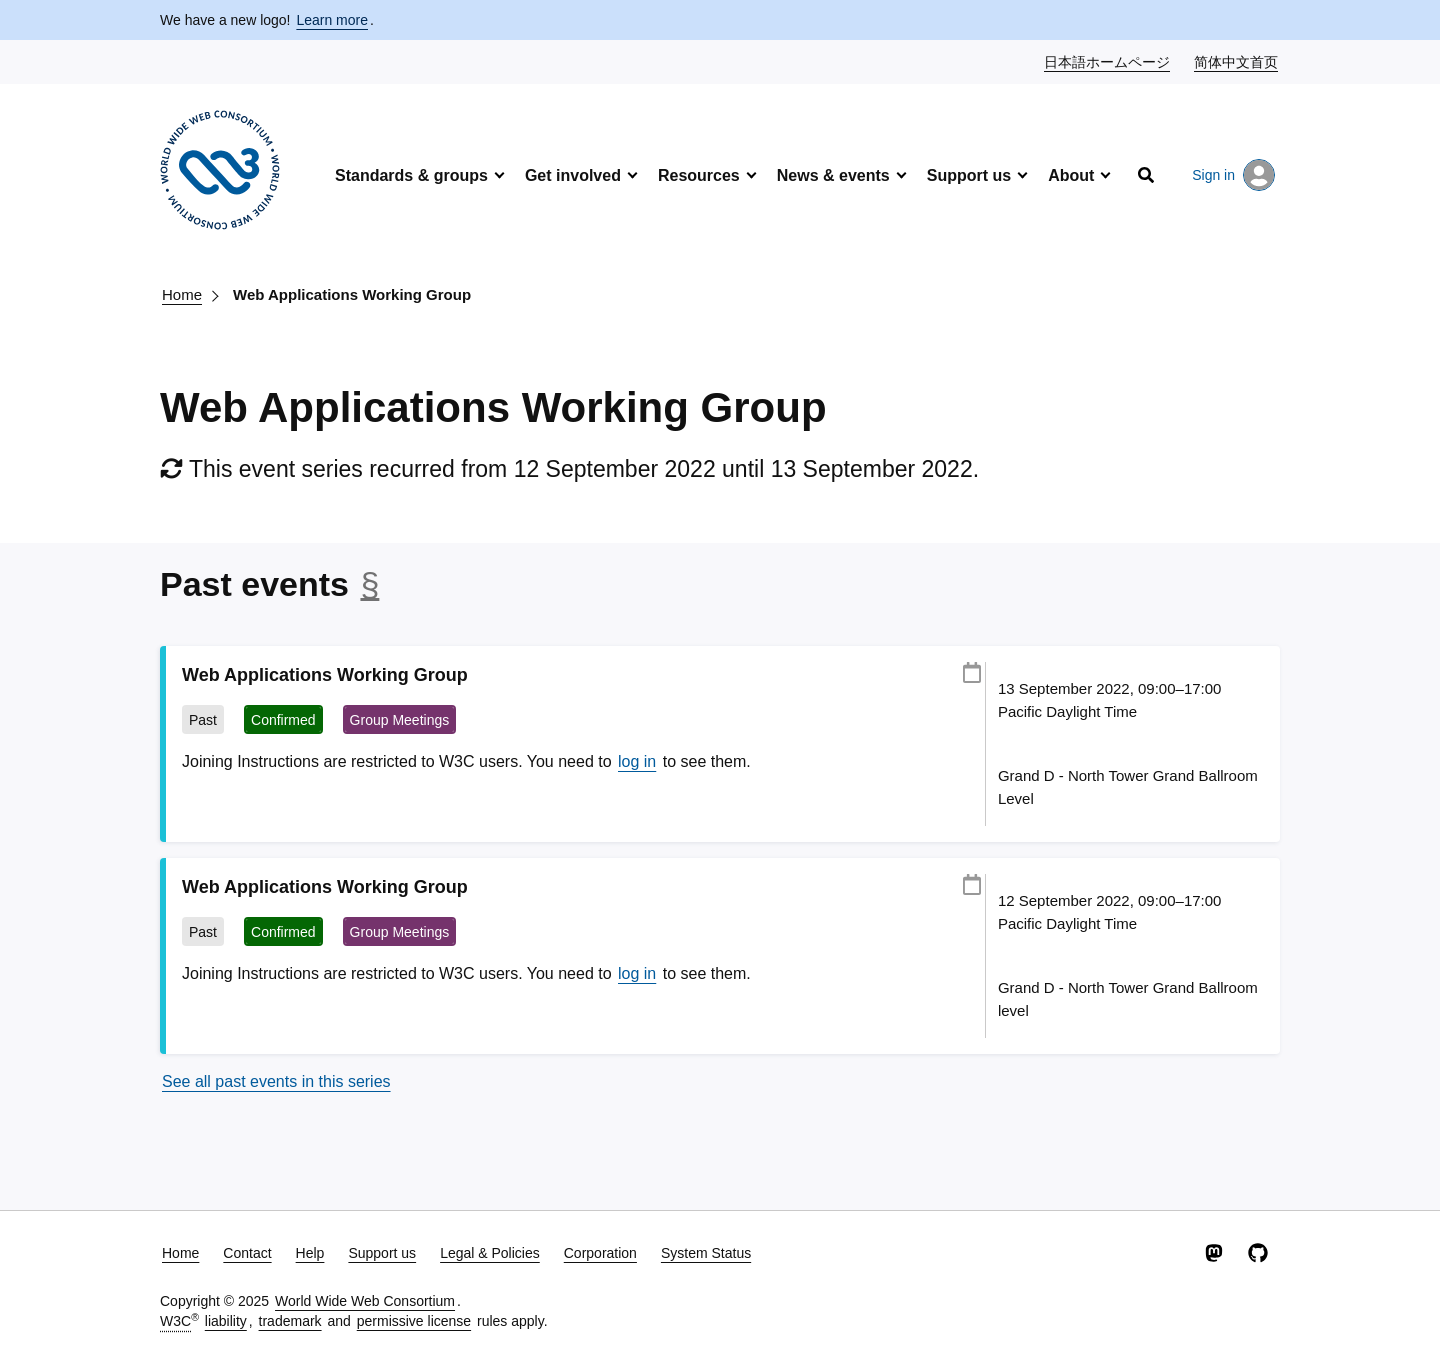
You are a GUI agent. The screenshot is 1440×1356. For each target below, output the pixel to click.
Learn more (332, 20)
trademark (290, 1321)
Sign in (1233, 175)
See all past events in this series (276, 1081)
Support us (969, 175)
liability (226, 1321)
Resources (699, 175)
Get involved (573, 175)
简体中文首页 (1237, 61)
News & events (833, 175)
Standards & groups (411, 175)
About (1071, 175)
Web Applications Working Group (352, 294)
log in (637, 761)
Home (182, 294)
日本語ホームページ (1108, 61)
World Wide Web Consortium (365, 1301)
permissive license (414, 1321)
